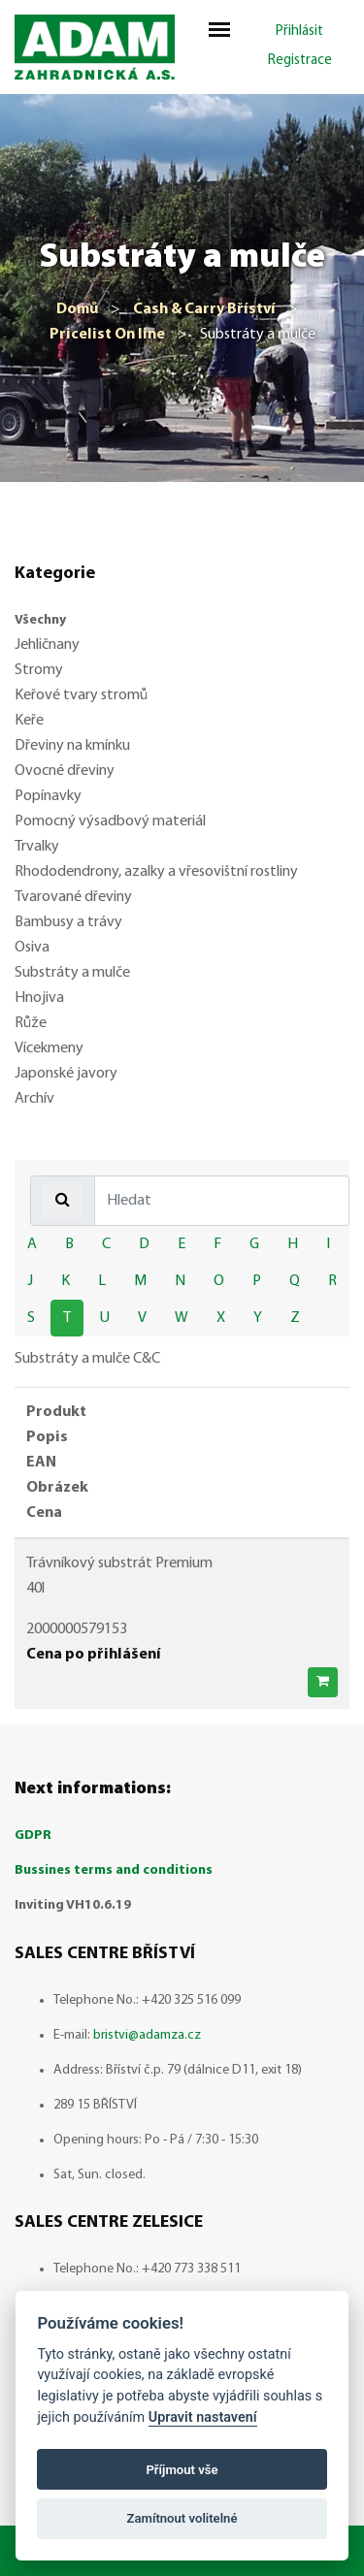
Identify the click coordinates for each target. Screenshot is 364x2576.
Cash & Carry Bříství (204, 309)
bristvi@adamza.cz (147, 2035)
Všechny (40, 620)
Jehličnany (47, 645)
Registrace (300, 60)
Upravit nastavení (203, 2417)
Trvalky (37, 846)
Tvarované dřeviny (73, 897)
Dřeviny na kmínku (72, 746)
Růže (31, 1023)
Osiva (32, 947)
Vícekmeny (49, 1048)
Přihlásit (299, 31)
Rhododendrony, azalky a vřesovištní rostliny (156, 872)
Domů (77, 309)
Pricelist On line (107, 334)
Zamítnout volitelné (182, 2518)
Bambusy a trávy (68, 922)
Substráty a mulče (72, 973)
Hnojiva (39, 998)
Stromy (39, 670)
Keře (29, 720)
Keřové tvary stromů (81, 695)
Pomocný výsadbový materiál (110, 821)
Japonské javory (66, 1073)
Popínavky (48, 796)
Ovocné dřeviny (65, 771)
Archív (34, 1099)
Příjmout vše (181, 2470)
